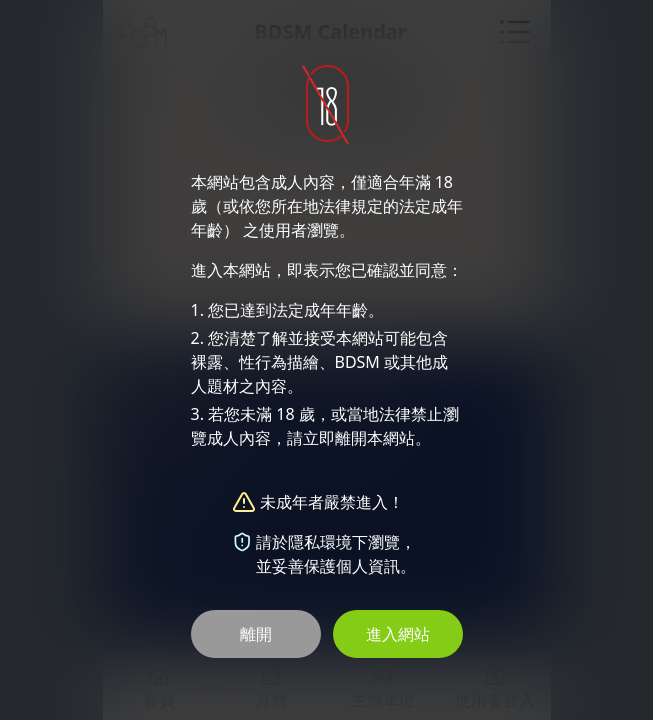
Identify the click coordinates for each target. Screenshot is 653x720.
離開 (256, 634)
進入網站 (398, 634)
